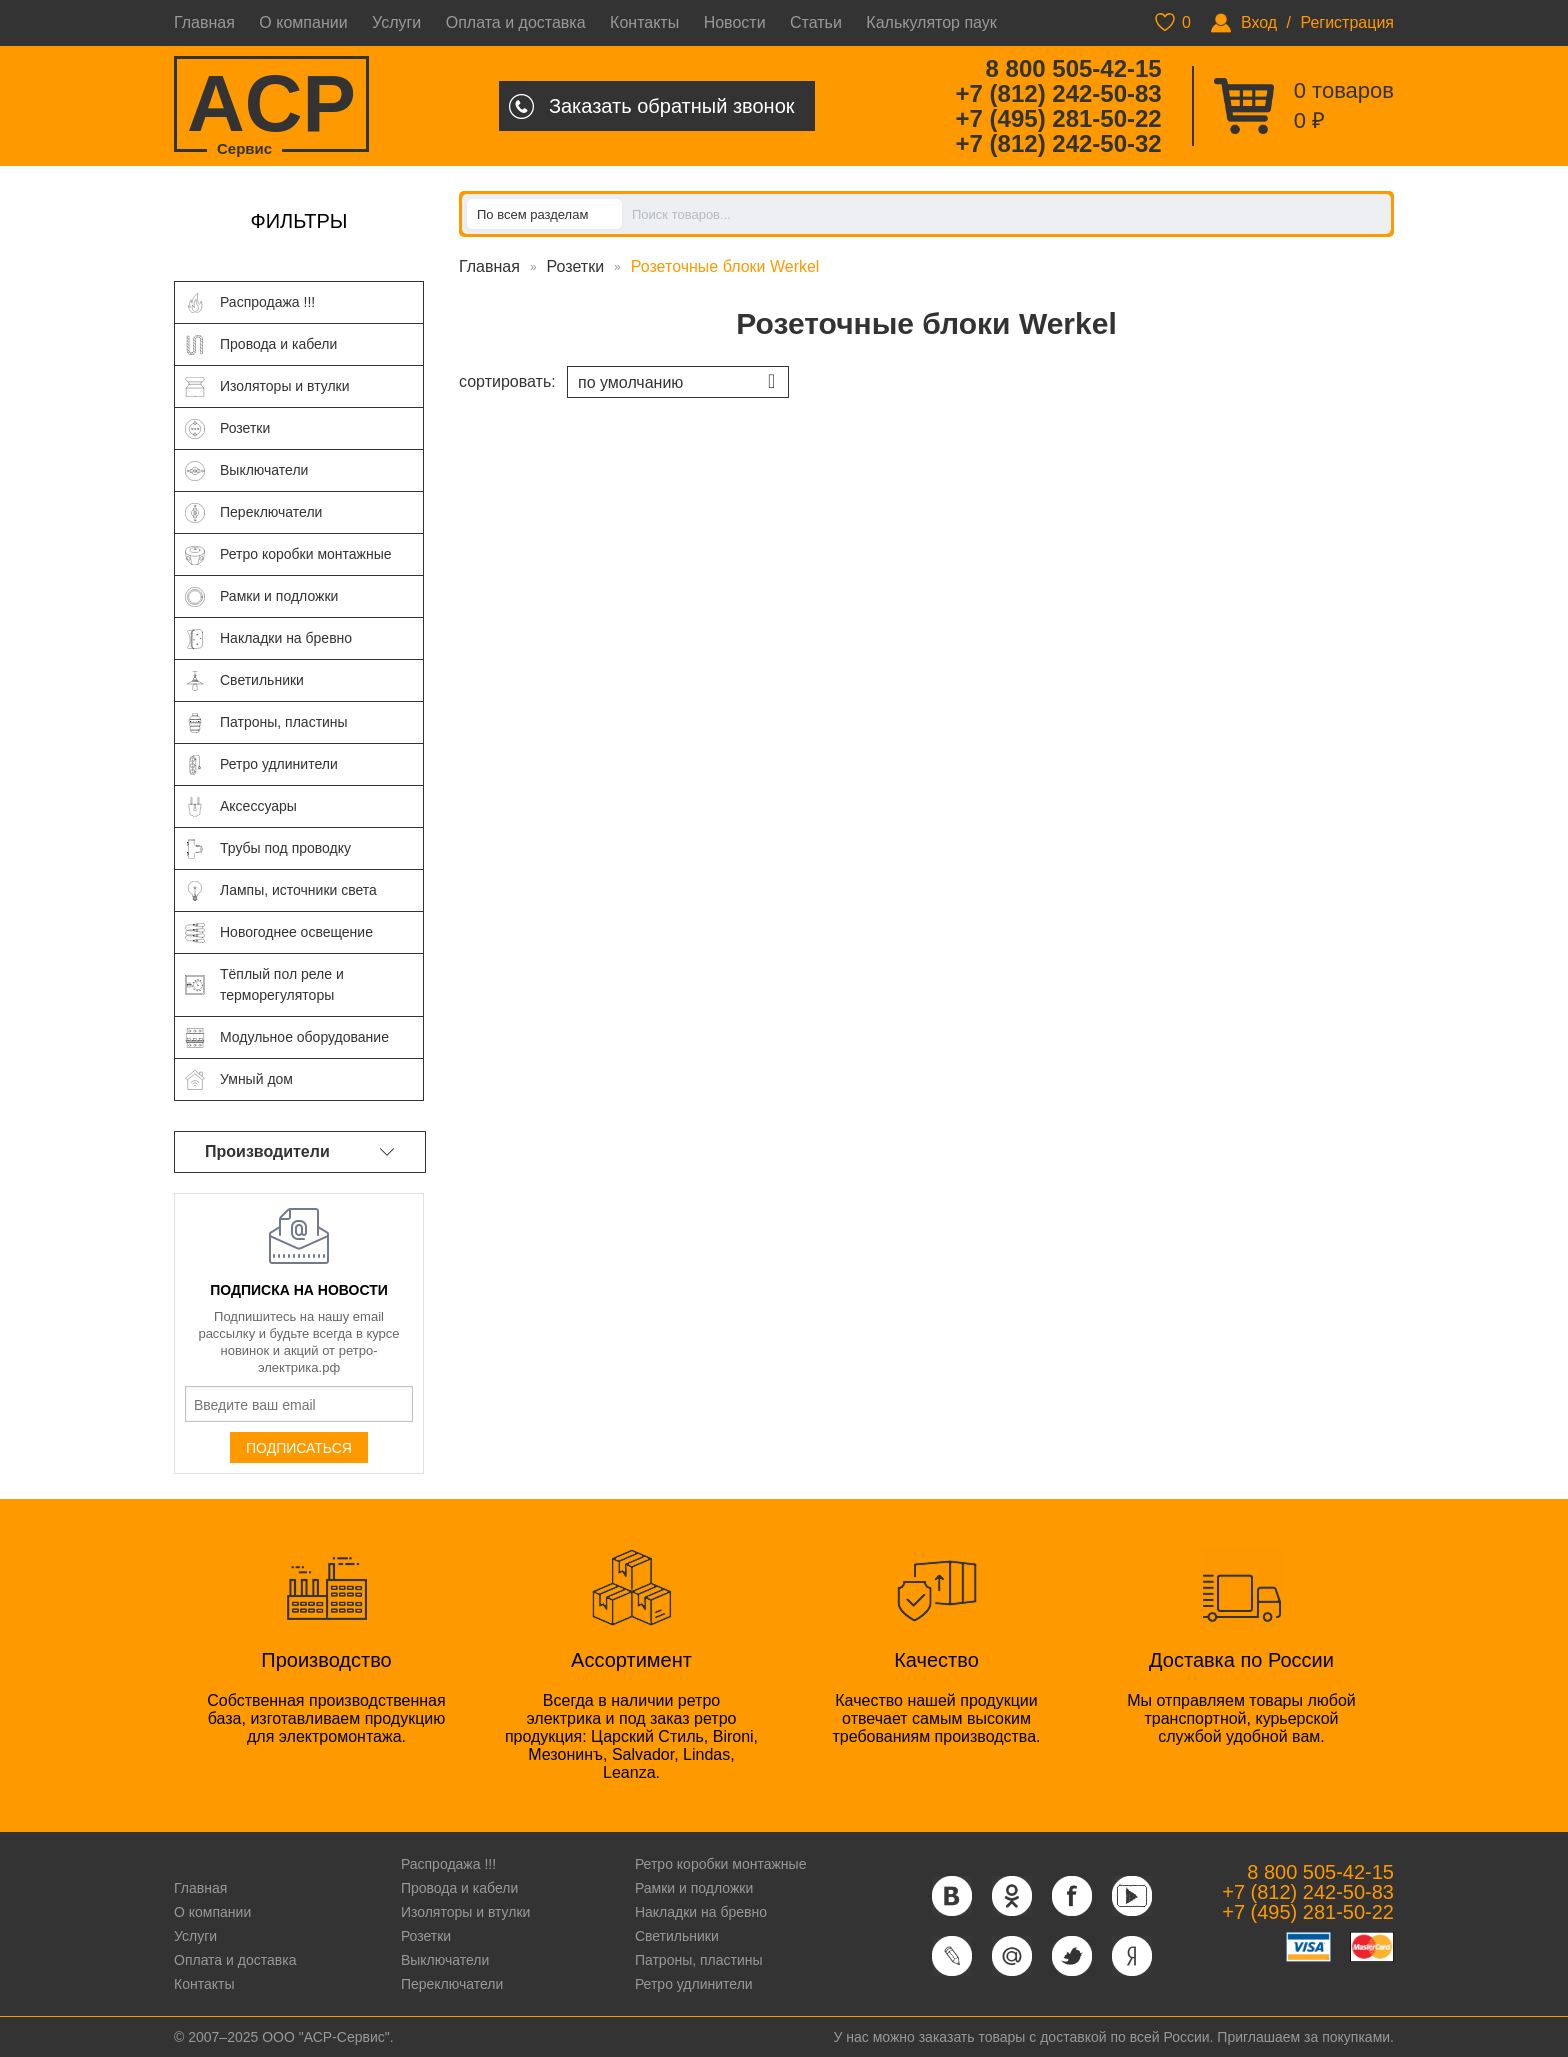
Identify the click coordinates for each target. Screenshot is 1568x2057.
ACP (271, 105)
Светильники (677, 1936)
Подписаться (299, 1448)
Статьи (816, 22)
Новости (735, 22)
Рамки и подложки (694, 1888)
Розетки (575, 266)
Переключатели (452, 1984)
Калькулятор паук (931, 22)
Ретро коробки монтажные (721, 1864)
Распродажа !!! (448, 1864)
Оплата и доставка (516, 22)
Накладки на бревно (701, 1912)
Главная (204, 22)
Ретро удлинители (694, 1984)
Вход (1259, 22)
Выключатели (445, 1960)
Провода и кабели (459, 1888)
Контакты (644, 22)
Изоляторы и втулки (466, 1912)
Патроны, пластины (699, 1960)
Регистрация (1347, 22)
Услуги (396, 22)
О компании (303, 22)
